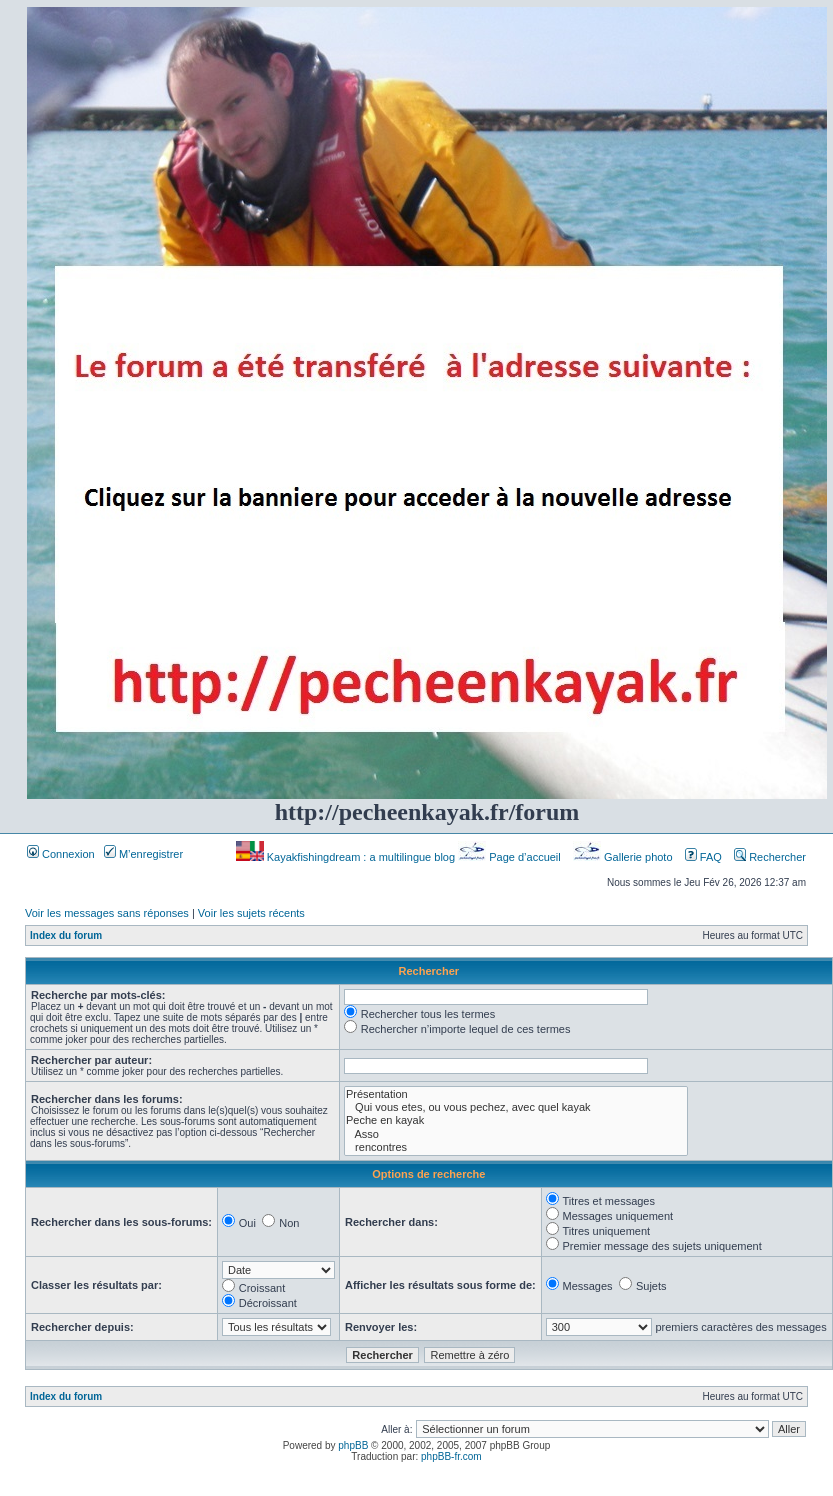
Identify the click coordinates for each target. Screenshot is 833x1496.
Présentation (516, 1094)
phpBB (353, 1445)
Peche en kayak (516, 1120)
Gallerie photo (624, 857)
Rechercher (770, 857)
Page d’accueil (511, 857)
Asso (516, 1134)
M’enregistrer (143, 854)
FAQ (703, 857)
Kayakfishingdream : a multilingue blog (347, 857)
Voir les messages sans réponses (107, 913)
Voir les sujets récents (251, 913)
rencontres (516, 1147)
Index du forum (66, 935)
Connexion (61, 854)
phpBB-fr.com (451, 1456)
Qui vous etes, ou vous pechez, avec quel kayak (516, 1107)
